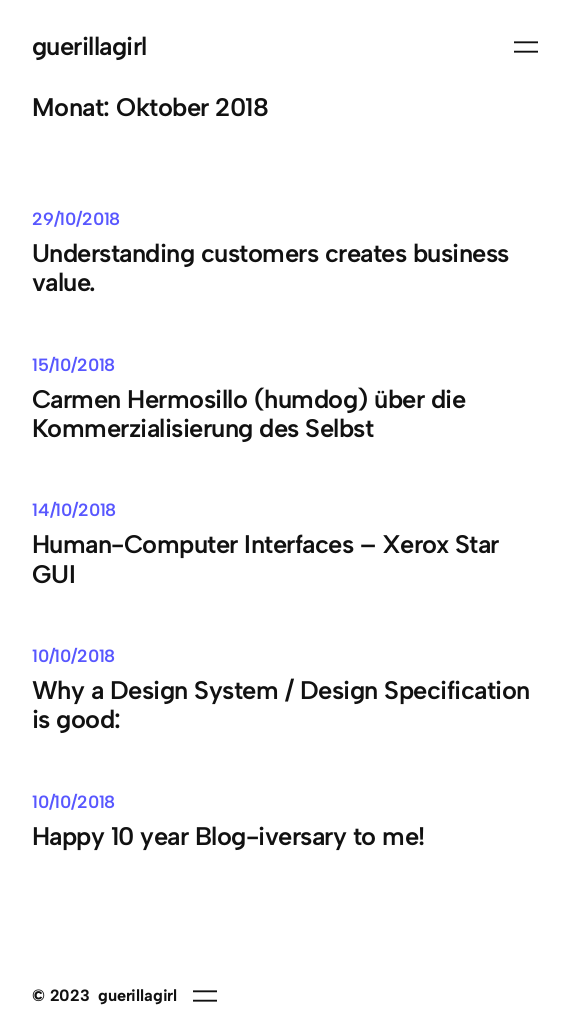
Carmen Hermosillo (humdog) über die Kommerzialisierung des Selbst (248, 414)
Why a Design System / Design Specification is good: (281, 705)
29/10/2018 (76, 218)
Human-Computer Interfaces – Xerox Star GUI (265, 559)
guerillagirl (89, 46)
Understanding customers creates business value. (270, 268)
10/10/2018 (73, 655)
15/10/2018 (73, 364)
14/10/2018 (74, 509)
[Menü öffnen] (526, 47)
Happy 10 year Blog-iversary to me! (228, 836)
